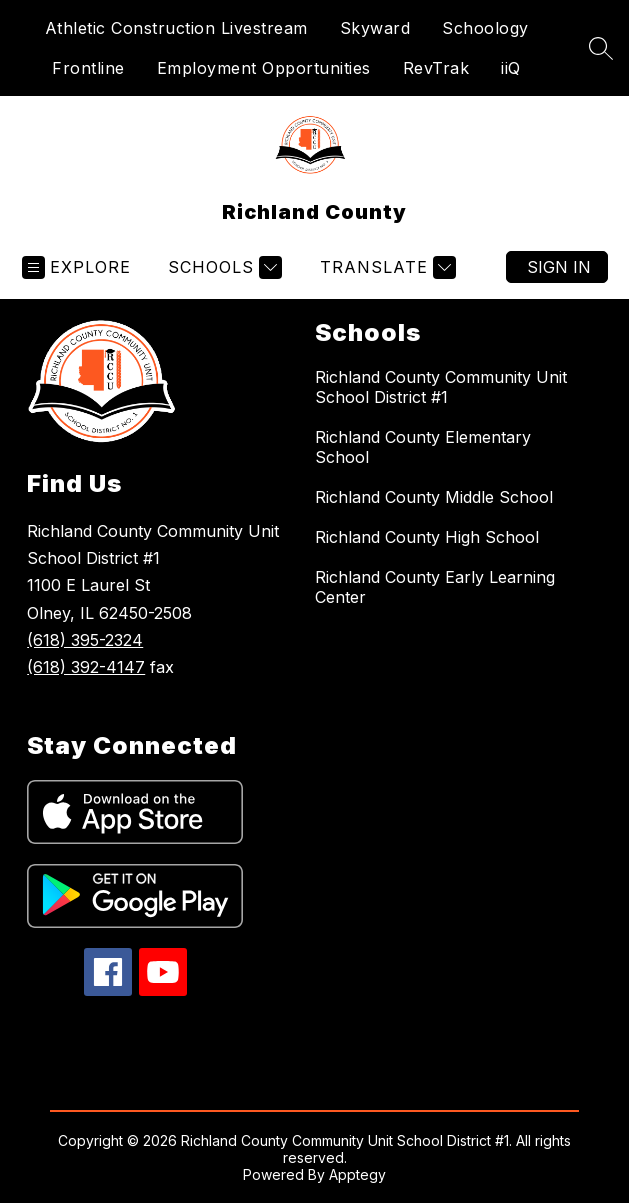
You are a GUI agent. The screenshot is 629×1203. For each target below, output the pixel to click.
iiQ (511, 68)
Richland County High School (427, 537)
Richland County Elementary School (423, 447)
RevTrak (436, 68)
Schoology (485, 28)
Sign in (559, 267)
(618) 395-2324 (85, 640)
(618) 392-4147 (86, 667)
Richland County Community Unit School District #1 (441, 387)
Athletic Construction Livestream (176, 28)
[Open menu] (76, 267)
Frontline (88, 68)
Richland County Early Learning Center (435, 587)
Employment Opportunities (264, 68)
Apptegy (357, 1174)
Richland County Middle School (434, 497)
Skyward (375, 28)
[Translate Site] (385, 267)
